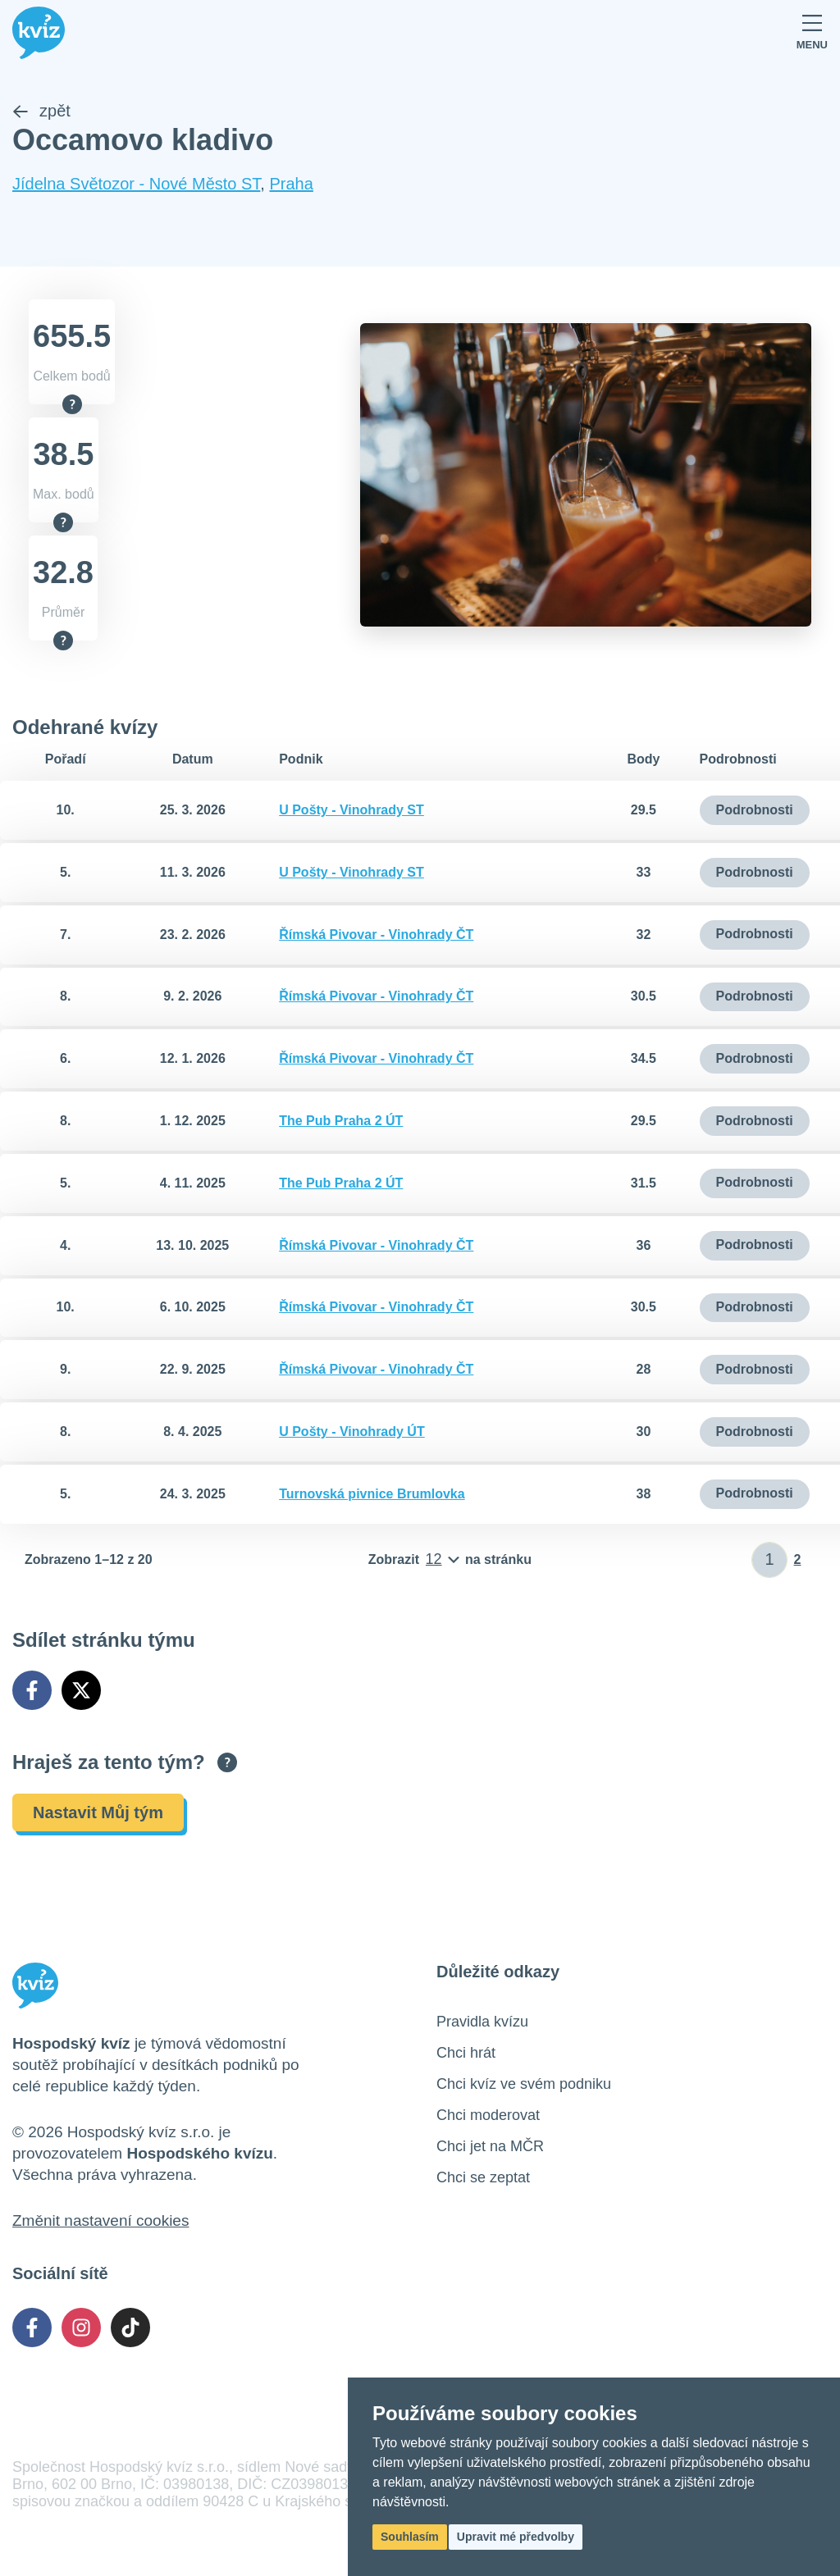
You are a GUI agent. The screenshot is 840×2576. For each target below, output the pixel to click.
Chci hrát (465, 2053)
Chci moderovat (488, 2115)
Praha (291, 185)
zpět (41, 112)
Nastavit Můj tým (98, 1812)
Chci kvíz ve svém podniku (523, 2084)
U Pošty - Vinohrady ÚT (352, 1431)
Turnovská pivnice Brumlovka (371, 1494)
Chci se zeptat (483, 2177)
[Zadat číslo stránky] (770, 1560)
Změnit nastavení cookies (100, 2220)
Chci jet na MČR (490, 2146)
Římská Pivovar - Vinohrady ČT (376, 934)
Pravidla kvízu (482, 2021)
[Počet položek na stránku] (450, 1560)
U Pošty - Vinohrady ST (351, 810)
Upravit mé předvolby (515, 2536)
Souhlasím (410, 2536)
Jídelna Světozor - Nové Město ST (136, 185)
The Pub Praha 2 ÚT (341, 1121)
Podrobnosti (754, 810)
